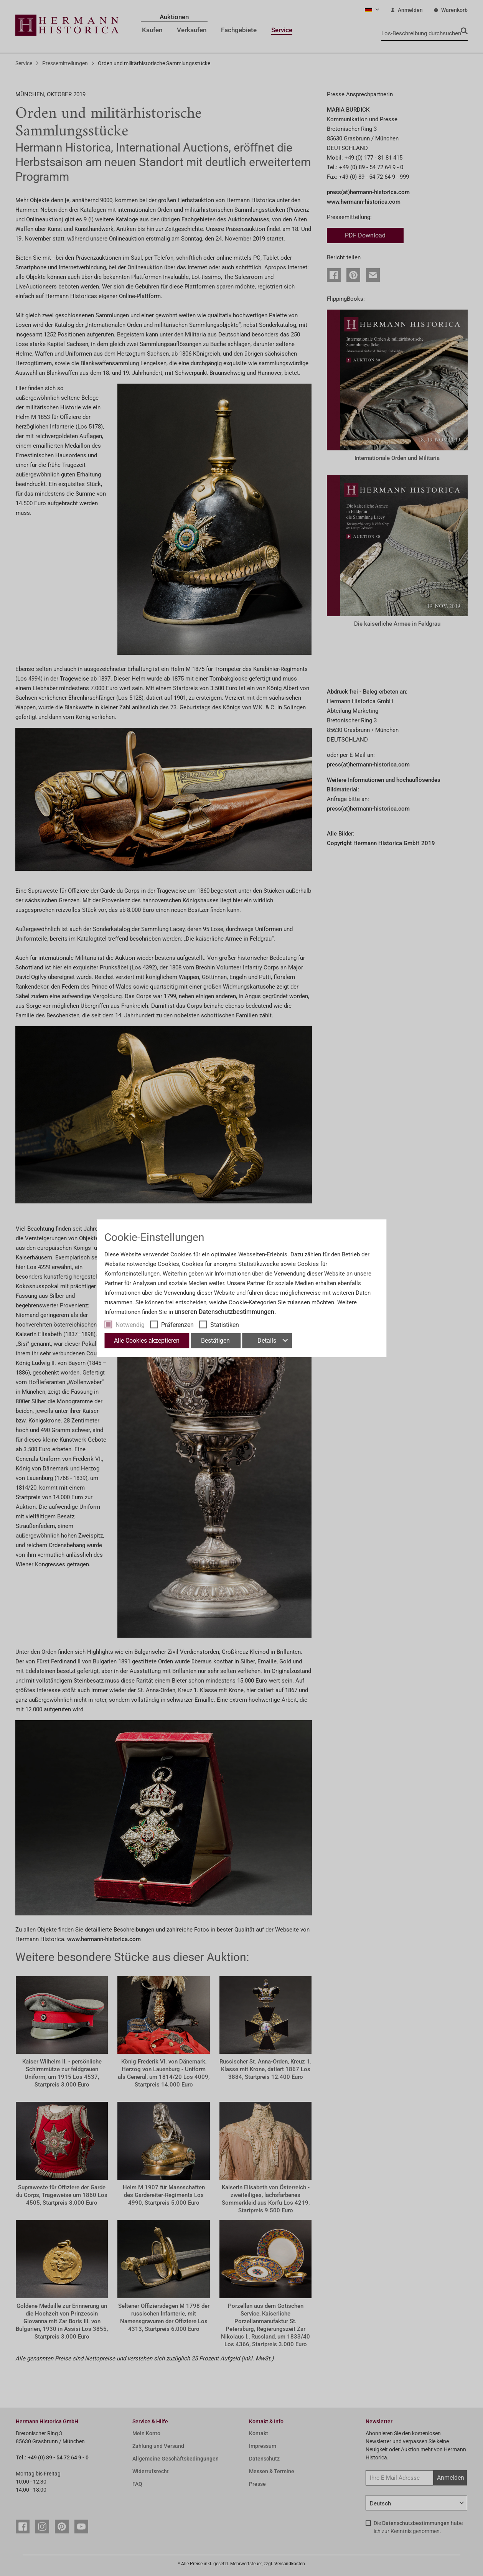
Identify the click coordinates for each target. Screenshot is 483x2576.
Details (272, 1340)
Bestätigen (215, 1340)
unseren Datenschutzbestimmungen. (225, 1311)
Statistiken (224, 1324)
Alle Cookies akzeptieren (147, 1340)
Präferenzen (177, 1324)
